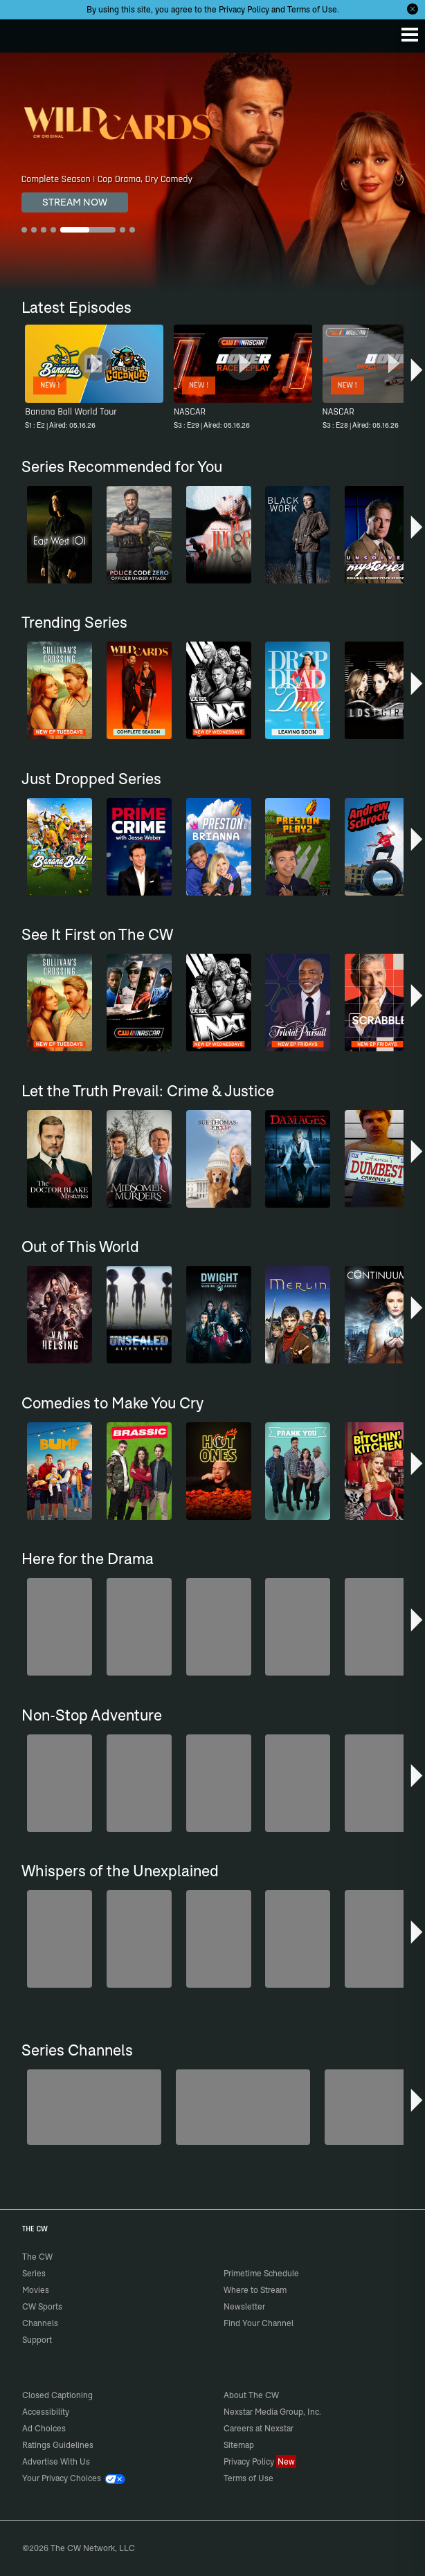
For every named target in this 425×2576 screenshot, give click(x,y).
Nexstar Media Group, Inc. (272, 2411)
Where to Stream (255, 2290)
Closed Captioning (57, 2395)
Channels (40, 2323)
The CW (24, 32)
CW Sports (42, 2306)
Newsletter (244, 2306)
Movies (35, 2290)
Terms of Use (312, 9)
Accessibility (45, 2411)
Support (37, 2339)
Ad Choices (44, 2428)
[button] (416, 373)
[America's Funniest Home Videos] (94, 2107)
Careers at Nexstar (258, 2428)
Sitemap (239, 2445)
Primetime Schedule (261, 2273)
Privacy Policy (244, 9)
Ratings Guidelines (57, 2445)
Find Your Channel (258, 2323)
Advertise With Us (56, 2461)
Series (34, 2273)
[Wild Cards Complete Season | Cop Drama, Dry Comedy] (212, 172)
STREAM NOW (74, 202)
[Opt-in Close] (412, 9)
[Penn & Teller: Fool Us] (243, 2107)
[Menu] (409, 34)
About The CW (251, 2395)
